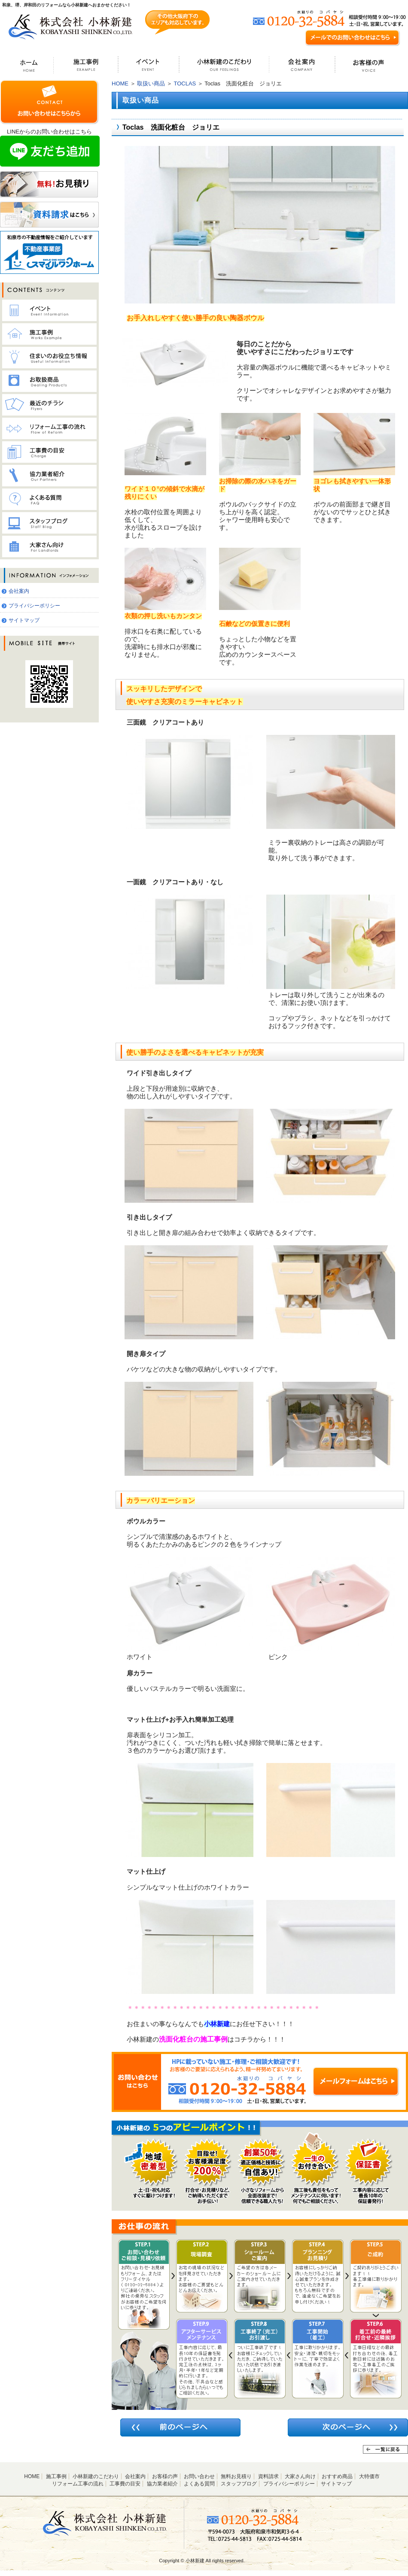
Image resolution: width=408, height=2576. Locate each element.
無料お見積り (236, 2476)
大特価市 (369, 2476)
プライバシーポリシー (34, 606)
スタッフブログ (239, 2484)
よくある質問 (199, 2484)
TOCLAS (185, 83)
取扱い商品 (151, 83)
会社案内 (19, 591)
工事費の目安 (125, 2484)
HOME (120, 83)
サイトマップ (24, 620)
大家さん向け (300, 2476)
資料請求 (268, 2476)
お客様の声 (165, 2476)
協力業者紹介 (162, 2484)
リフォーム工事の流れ (78, 2484)
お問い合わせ (199, 2476)
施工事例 (56, 2476)
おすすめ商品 (337, 2476)
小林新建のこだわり (96, 2476)
